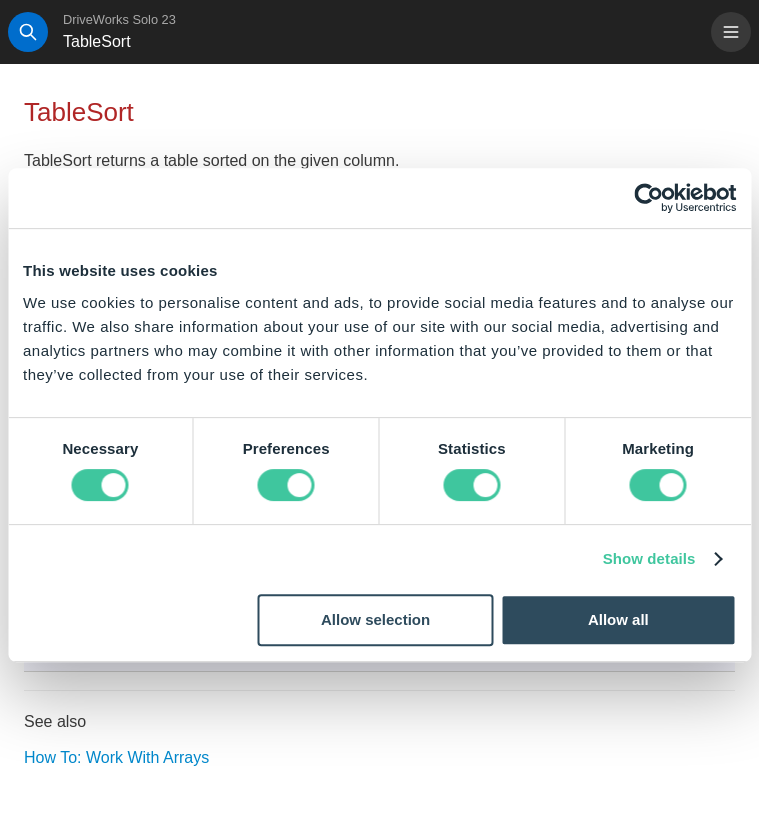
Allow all (618, 619)
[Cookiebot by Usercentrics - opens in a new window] (648, 198)
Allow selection (375, 619)
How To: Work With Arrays (116, 757)
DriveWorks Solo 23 (119, 19)
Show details (649, 558)
